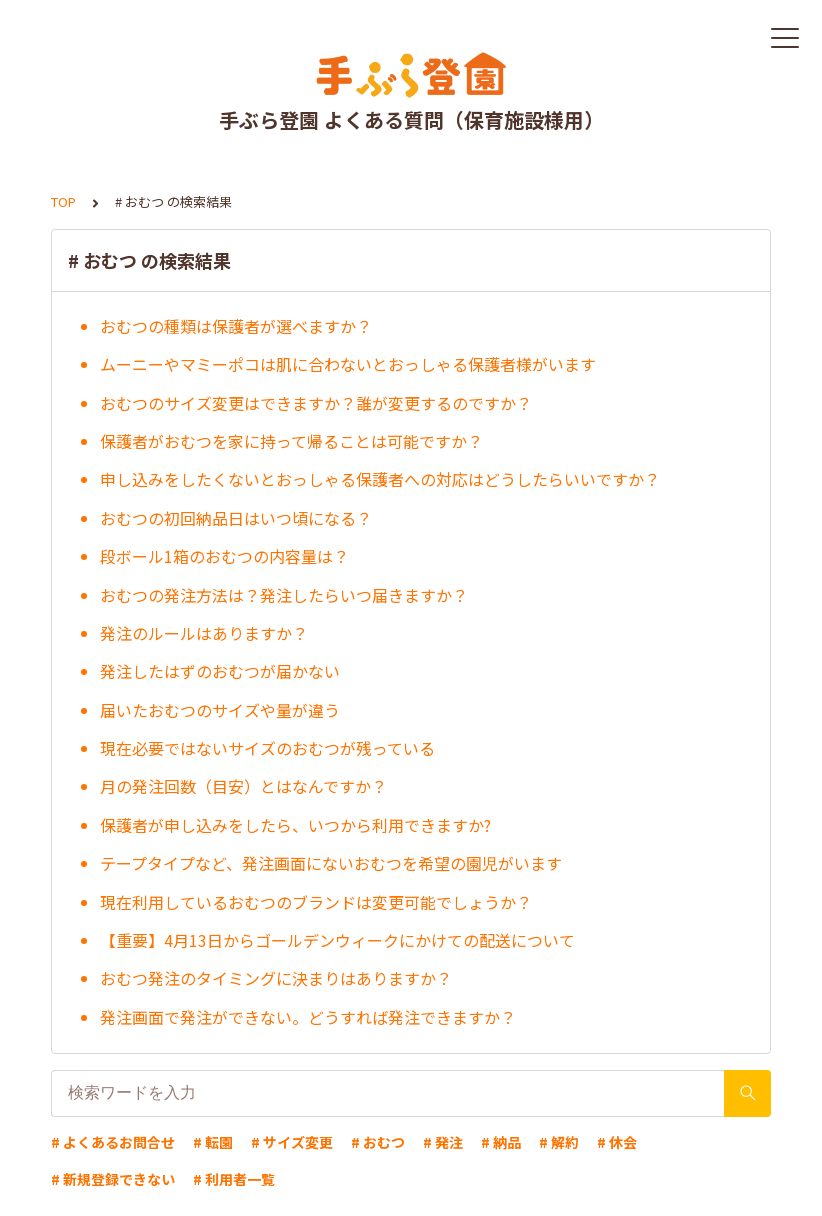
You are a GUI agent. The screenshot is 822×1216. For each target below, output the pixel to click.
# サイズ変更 (292, 1142)
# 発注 (443, 1142)
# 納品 (501, 1142)
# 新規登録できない (113, 1179)
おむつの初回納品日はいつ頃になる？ (236, 518)
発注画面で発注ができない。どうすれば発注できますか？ (308, 1017)
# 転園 (213, 1142)
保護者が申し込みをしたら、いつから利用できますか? (295, 825)
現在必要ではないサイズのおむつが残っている (267, 748)
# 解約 (559, 1142)
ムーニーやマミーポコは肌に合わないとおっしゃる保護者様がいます (348, 364)
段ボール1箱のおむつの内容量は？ (224, 556)
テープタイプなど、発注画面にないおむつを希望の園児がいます (331, 863)
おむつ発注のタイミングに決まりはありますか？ (276, 978)
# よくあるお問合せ (113, 1142)
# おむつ (378, 1142)
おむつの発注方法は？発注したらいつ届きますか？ (284, 595)
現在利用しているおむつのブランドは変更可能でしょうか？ (316, 902)
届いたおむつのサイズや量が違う (220, 710)
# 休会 (617, 1142)
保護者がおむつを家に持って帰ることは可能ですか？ (291, 441)
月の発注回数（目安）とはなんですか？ (243, 786)
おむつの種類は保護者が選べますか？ (236, 326)
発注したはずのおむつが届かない (220, 671)
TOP (63, 201)
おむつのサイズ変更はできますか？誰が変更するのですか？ (316, 403)
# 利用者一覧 (234, 1179)
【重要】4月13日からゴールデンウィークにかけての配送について (337, 940)
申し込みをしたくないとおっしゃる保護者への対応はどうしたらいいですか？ (380, 479)
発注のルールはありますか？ (204, 633)
